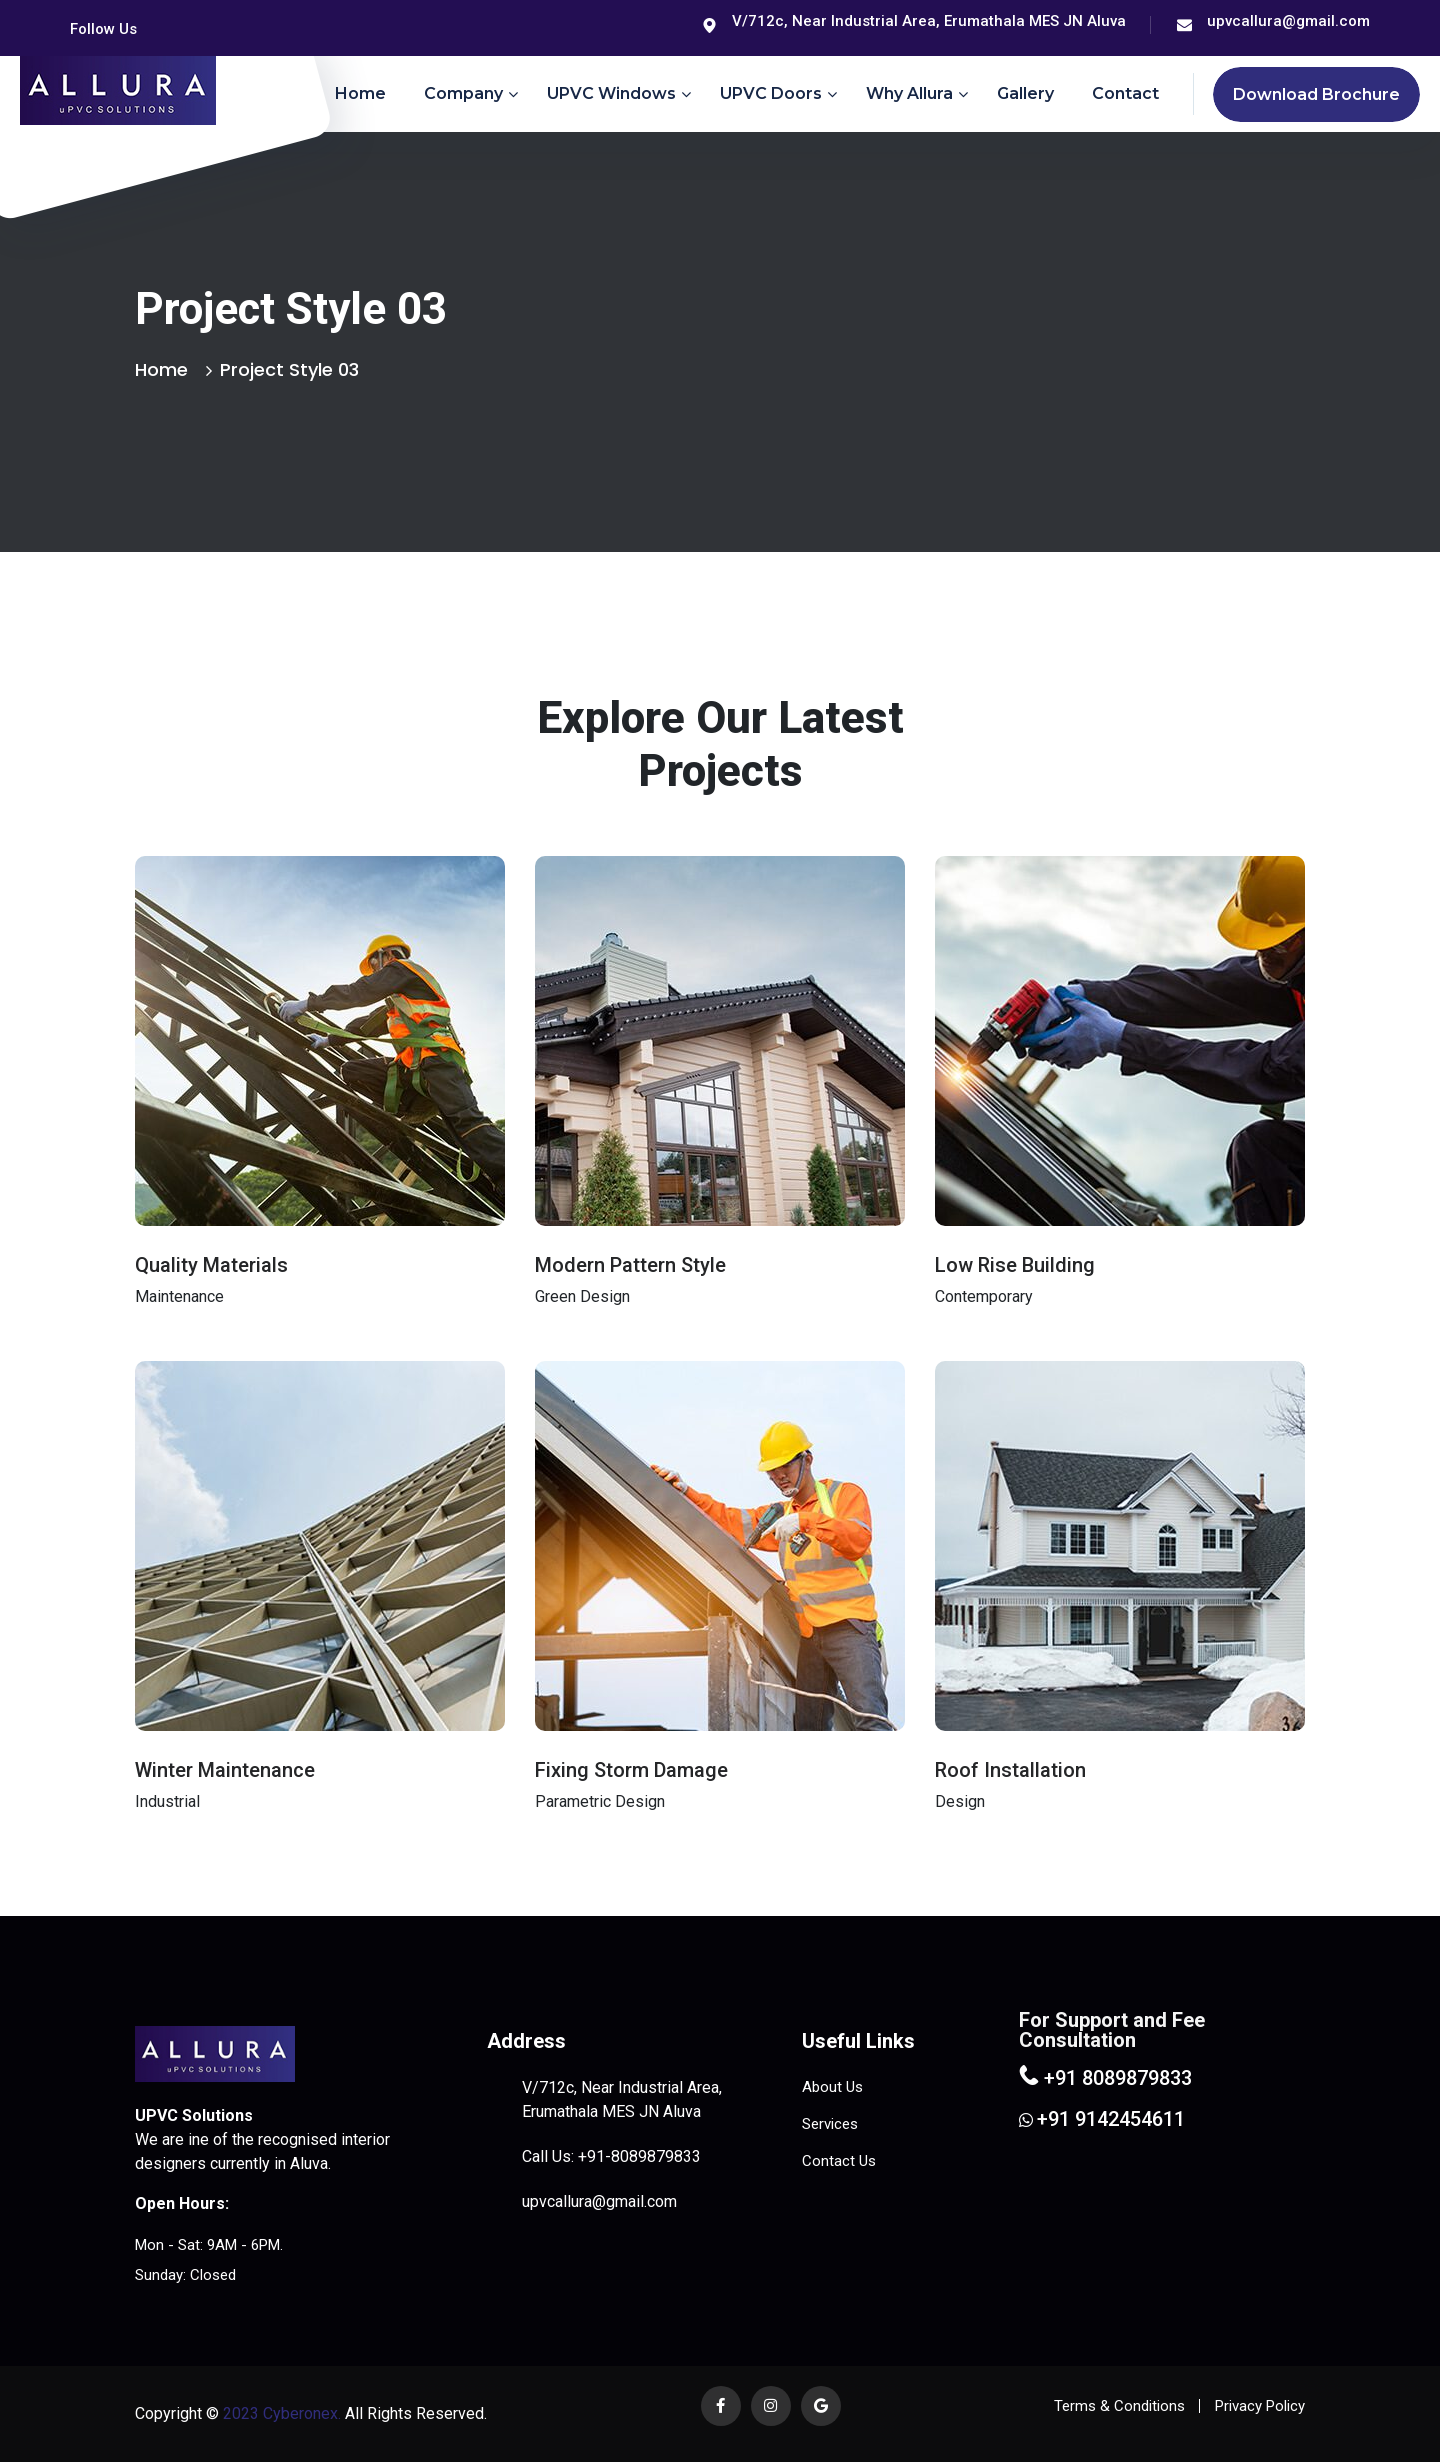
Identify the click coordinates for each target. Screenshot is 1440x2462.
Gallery (1025, 93)
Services (830, 2124)
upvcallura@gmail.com (1288, 21)
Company (463, 93)
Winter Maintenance (225, 1770)
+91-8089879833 (639, 2156)
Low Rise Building (1015, 1265)
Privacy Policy (1260, 2406)
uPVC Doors (771, 93)
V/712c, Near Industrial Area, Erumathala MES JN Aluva (929, 21)
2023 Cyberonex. (280, 2413)
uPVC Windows (611, 93)
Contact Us (839, 2161)
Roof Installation (1010, 1770)
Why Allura (909, 93)
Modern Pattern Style (630, 1265)
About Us (832, 2087)
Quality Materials (211, 1265)
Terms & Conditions (1119, 2406)
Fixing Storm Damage (631, 1770)
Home (360, 93)
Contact (1125, 93)
